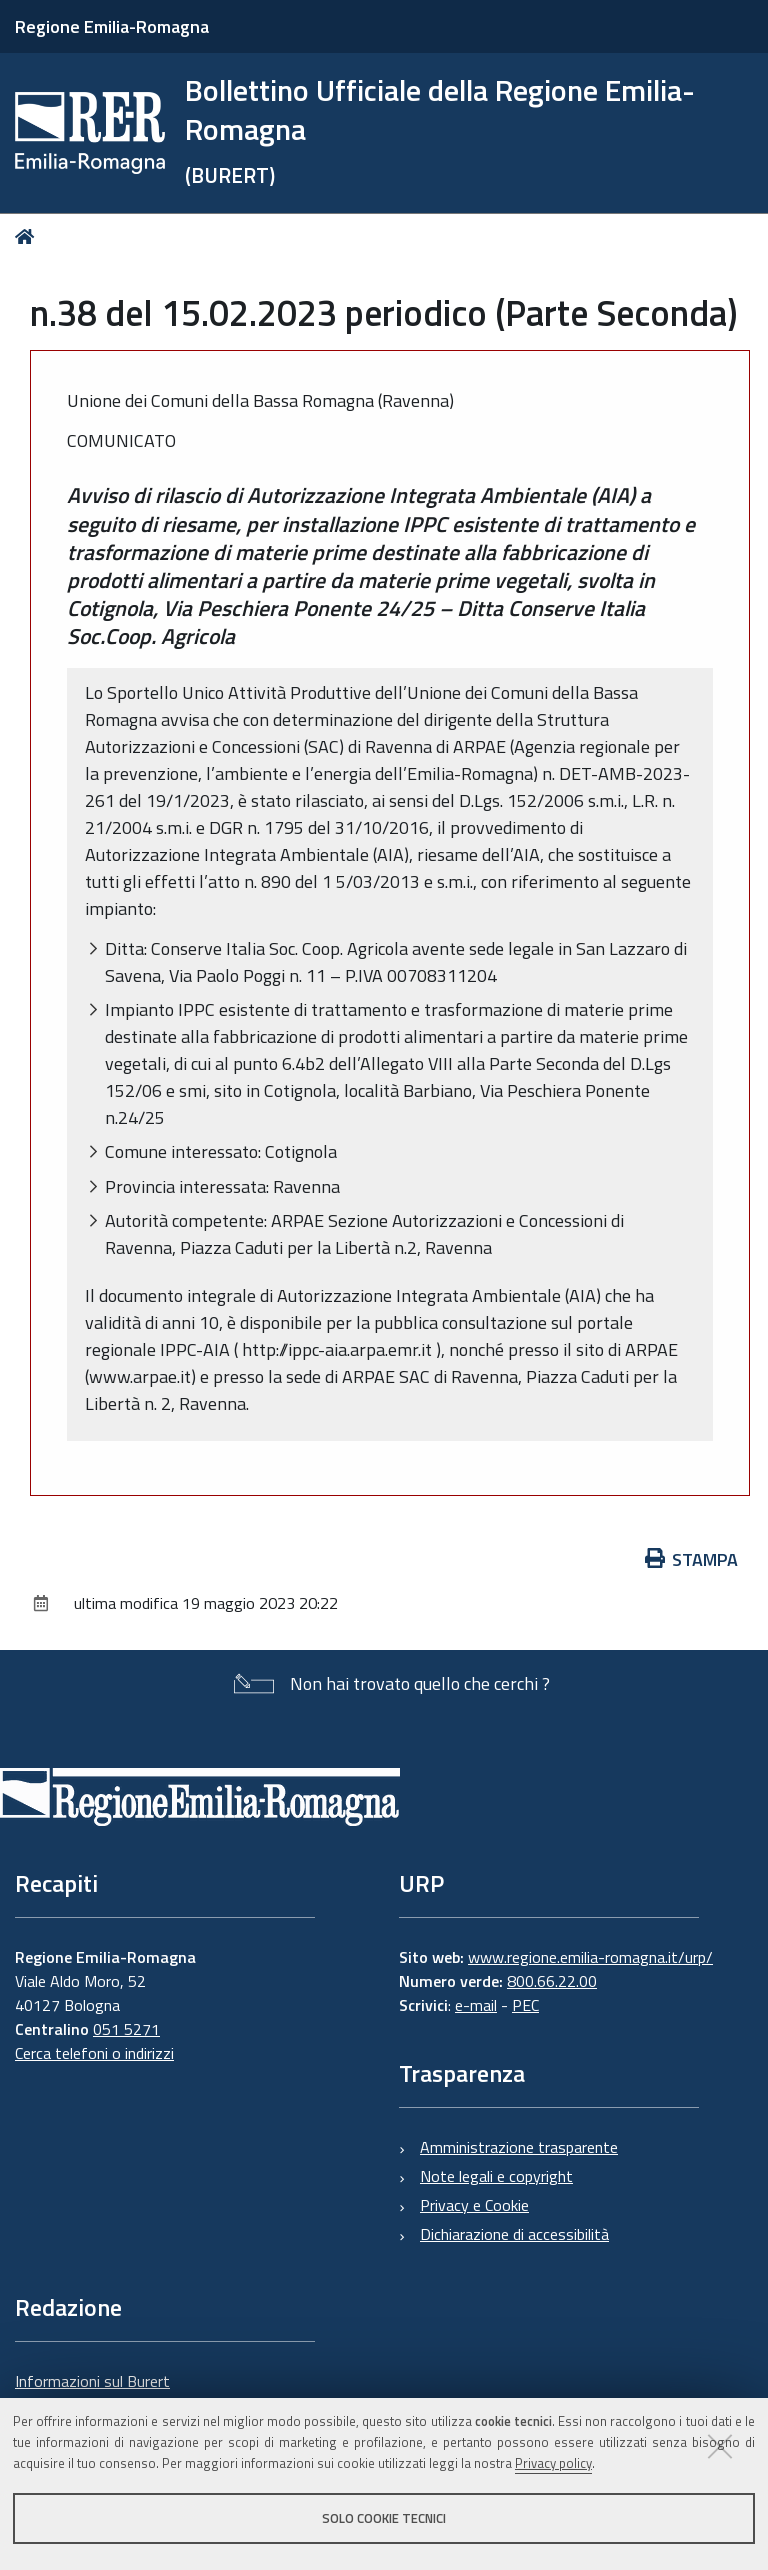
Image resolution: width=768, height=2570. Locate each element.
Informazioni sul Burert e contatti (92, 2393)
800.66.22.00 (552, 1981)
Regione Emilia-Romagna (112, 26)
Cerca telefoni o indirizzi (94, 2053)
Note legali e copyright (496, 2176)
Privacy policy (553, 2463)
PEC (525, 2005)
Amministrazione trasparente (519, 2147)
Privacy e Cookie (474, 2205)
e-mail (476, 2005)
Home (28, 236)
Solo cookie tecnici (384, 2518)
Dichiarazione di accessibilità (514, 2234)
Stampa (692, 1559)
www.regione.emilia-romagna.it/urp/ (590, 1957)
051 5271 (126, 2029)
